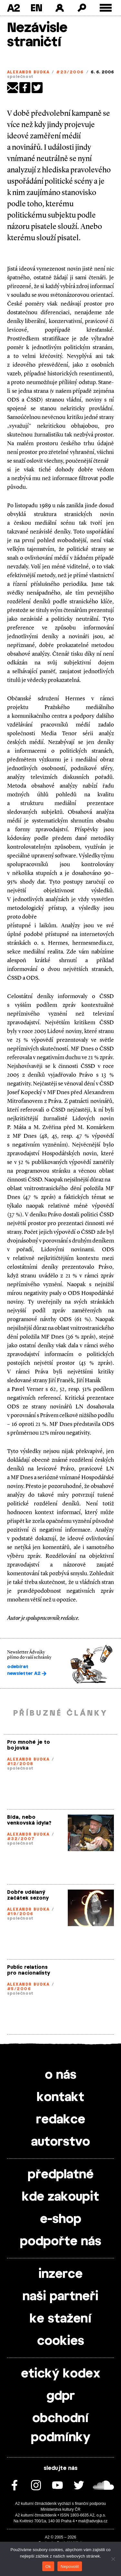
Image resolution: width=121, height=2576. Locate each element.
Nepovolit (70, 2566)
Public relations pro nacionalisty (28, 1970)
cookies (60, 2341)
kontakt (60, 2097)
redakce (60, 2120)
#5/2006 (19, 1989)
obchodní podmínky (60, 2428)
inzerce (60, 2274)
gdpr (60, 2396)
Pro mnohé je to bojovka (28, 1745)
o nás (60, 2075)
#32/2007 (21, 1839)
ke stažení (61, 2319)
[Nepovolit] (113, 2559)
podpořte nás (60, 2241)
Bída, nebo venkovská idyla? (29, 1820)
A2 (13, 8)
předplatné (61, 2175)
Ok (48, 2566)
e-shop (60, 2219)
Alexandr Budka (28, 72)
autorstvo (60, 2142)
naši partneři (60, 2296)
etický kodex (60, 2374)
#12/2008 (20, 1764)
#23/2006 (70, 72)
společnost (20, 76)
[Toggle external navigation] (105, 8)
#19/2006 (20, 1914)
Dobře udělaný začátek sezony (28, 1895)
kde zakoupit (60, 2197)
